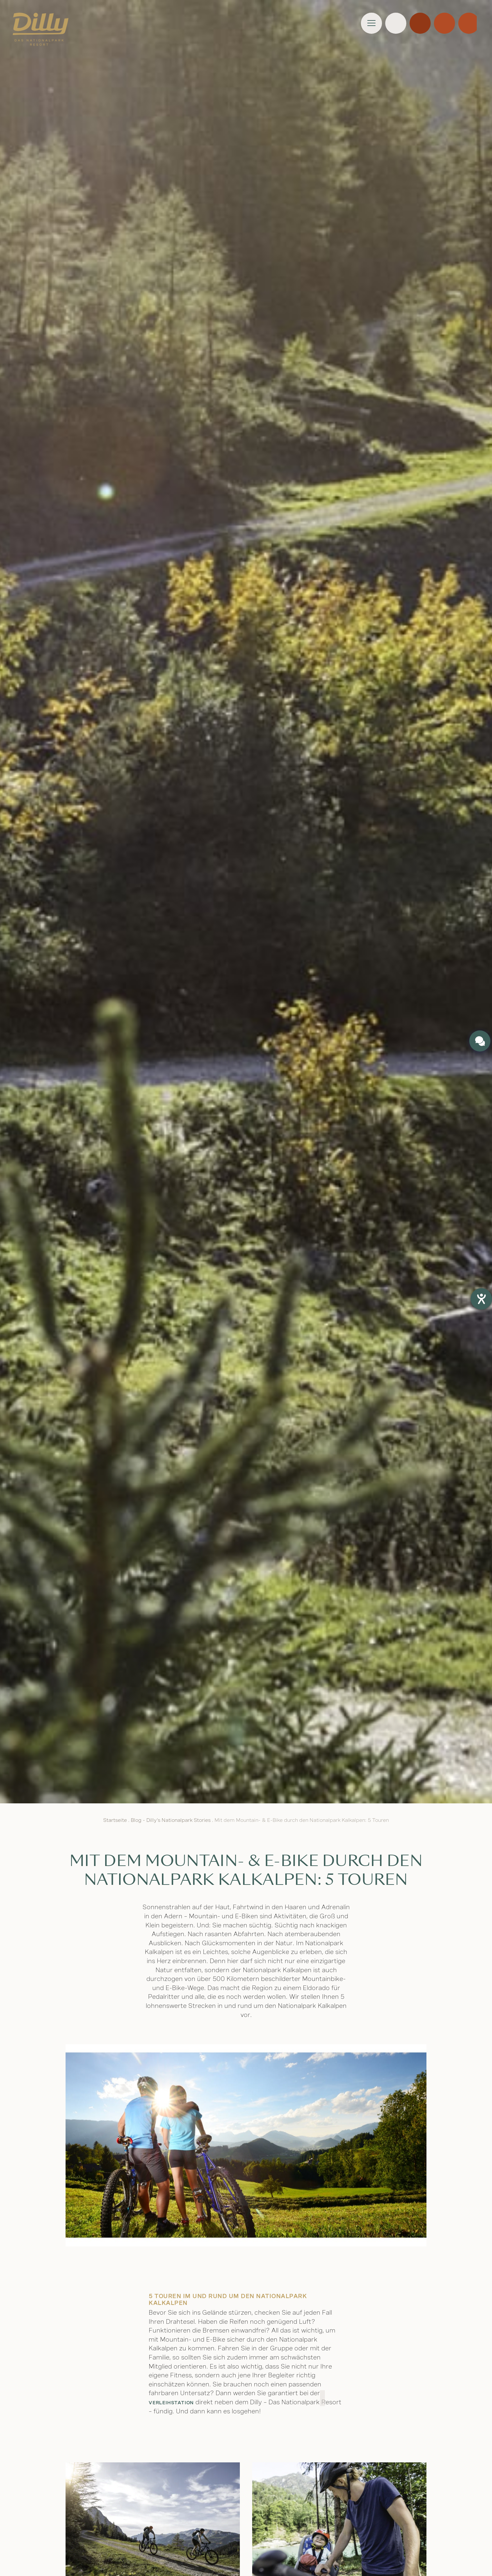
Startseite (115, 1820)
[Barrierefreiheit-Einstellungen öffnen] (481, 1299)
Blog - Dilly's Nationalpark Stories (171, 1820)
